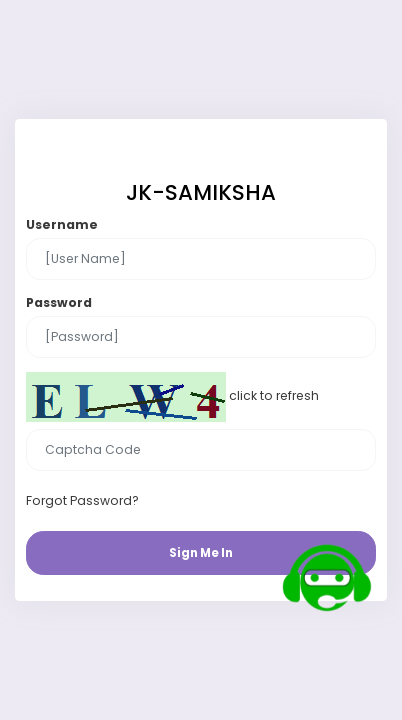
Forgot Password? (82, 500)
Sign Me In (201, 553)
